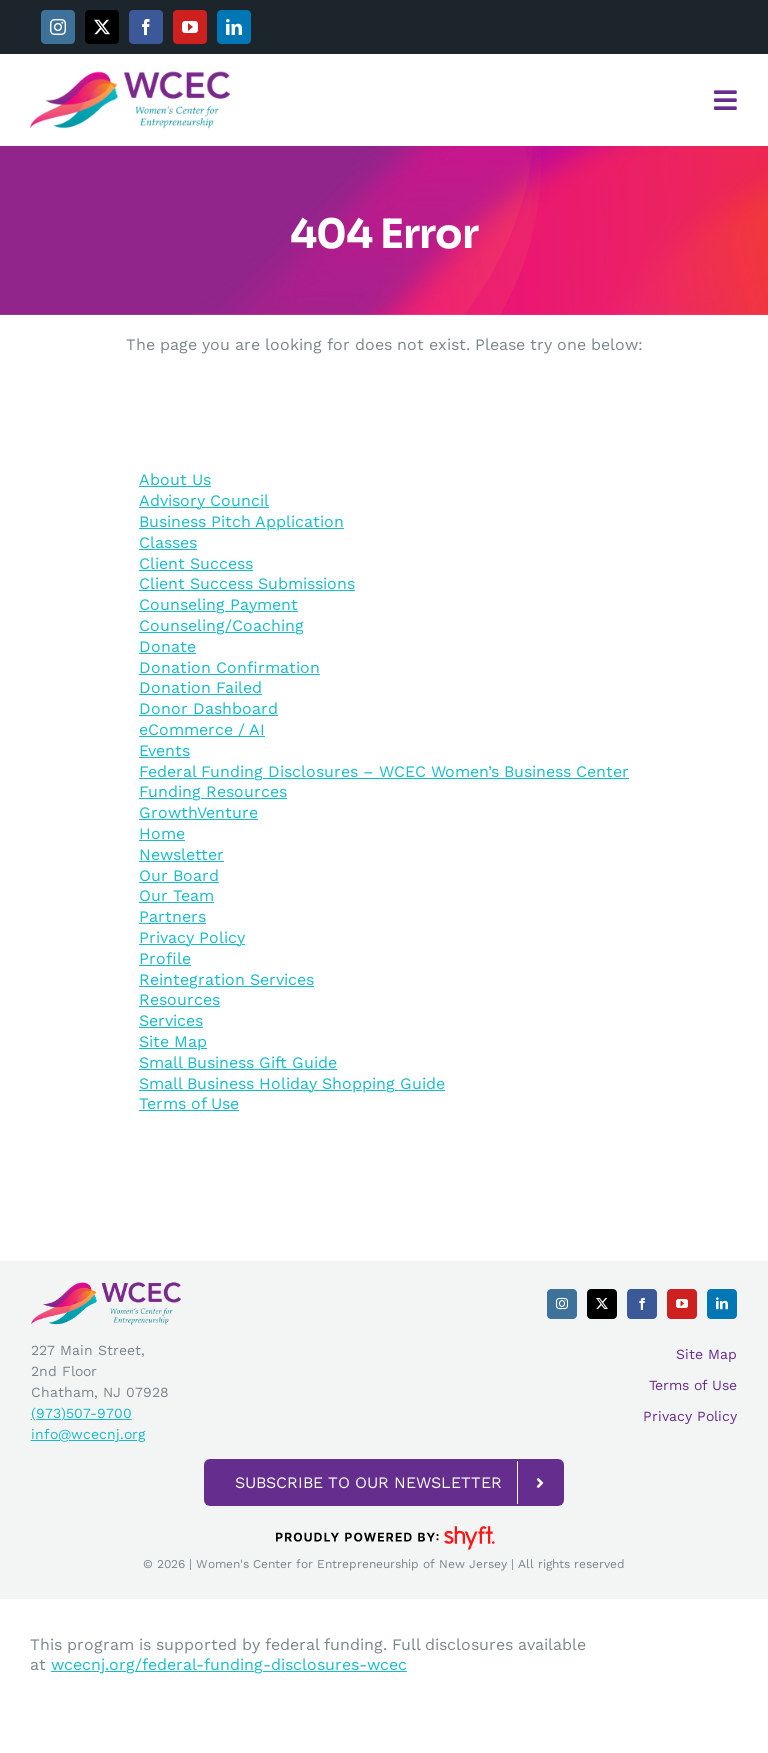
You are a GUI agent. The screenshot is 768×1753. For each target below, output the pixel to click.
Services (171, 1020)
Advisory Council (204, 500)
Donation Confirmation (229, 667)
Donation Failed (200, 687)
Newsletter (181, 854)
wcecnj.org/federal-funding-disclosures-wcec (229, 1664)
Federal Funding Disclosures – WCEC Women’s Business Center (384, 771)
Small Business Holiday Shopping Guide (292, 1083)
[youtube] (190, 27)
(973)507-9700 (81, 1413)
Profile (165, 958)
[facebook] (146, 27)
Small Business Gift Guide (238, 1062)
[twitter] (102, 27)
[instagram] (58, 27)
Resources (179, 999)
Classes (168, 542)
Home (162, 833)
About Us (175, 479)
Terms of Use (189, 1103)
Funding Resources (213, 791)
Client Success (196, 563)
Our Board (179, 875)
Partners (172, 916)
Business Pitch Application (241, 521)
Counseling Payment (218, 604)
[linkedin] (234, 27)
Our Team (176, 895)
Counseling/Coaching (221, 625)
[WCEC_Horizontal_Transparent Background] (130, 77)
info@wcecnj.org (88, 1434)
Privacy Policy (192, 937)
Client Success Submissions (247, 583)
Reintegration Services (226, 979)
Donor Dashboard (208, 708)
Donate (167, 646)
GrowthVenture (198, 812)
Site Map (173, 1041)
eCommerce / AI (202, 729)
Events (164, 750)
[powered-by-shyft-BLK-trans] (384, 1524)
